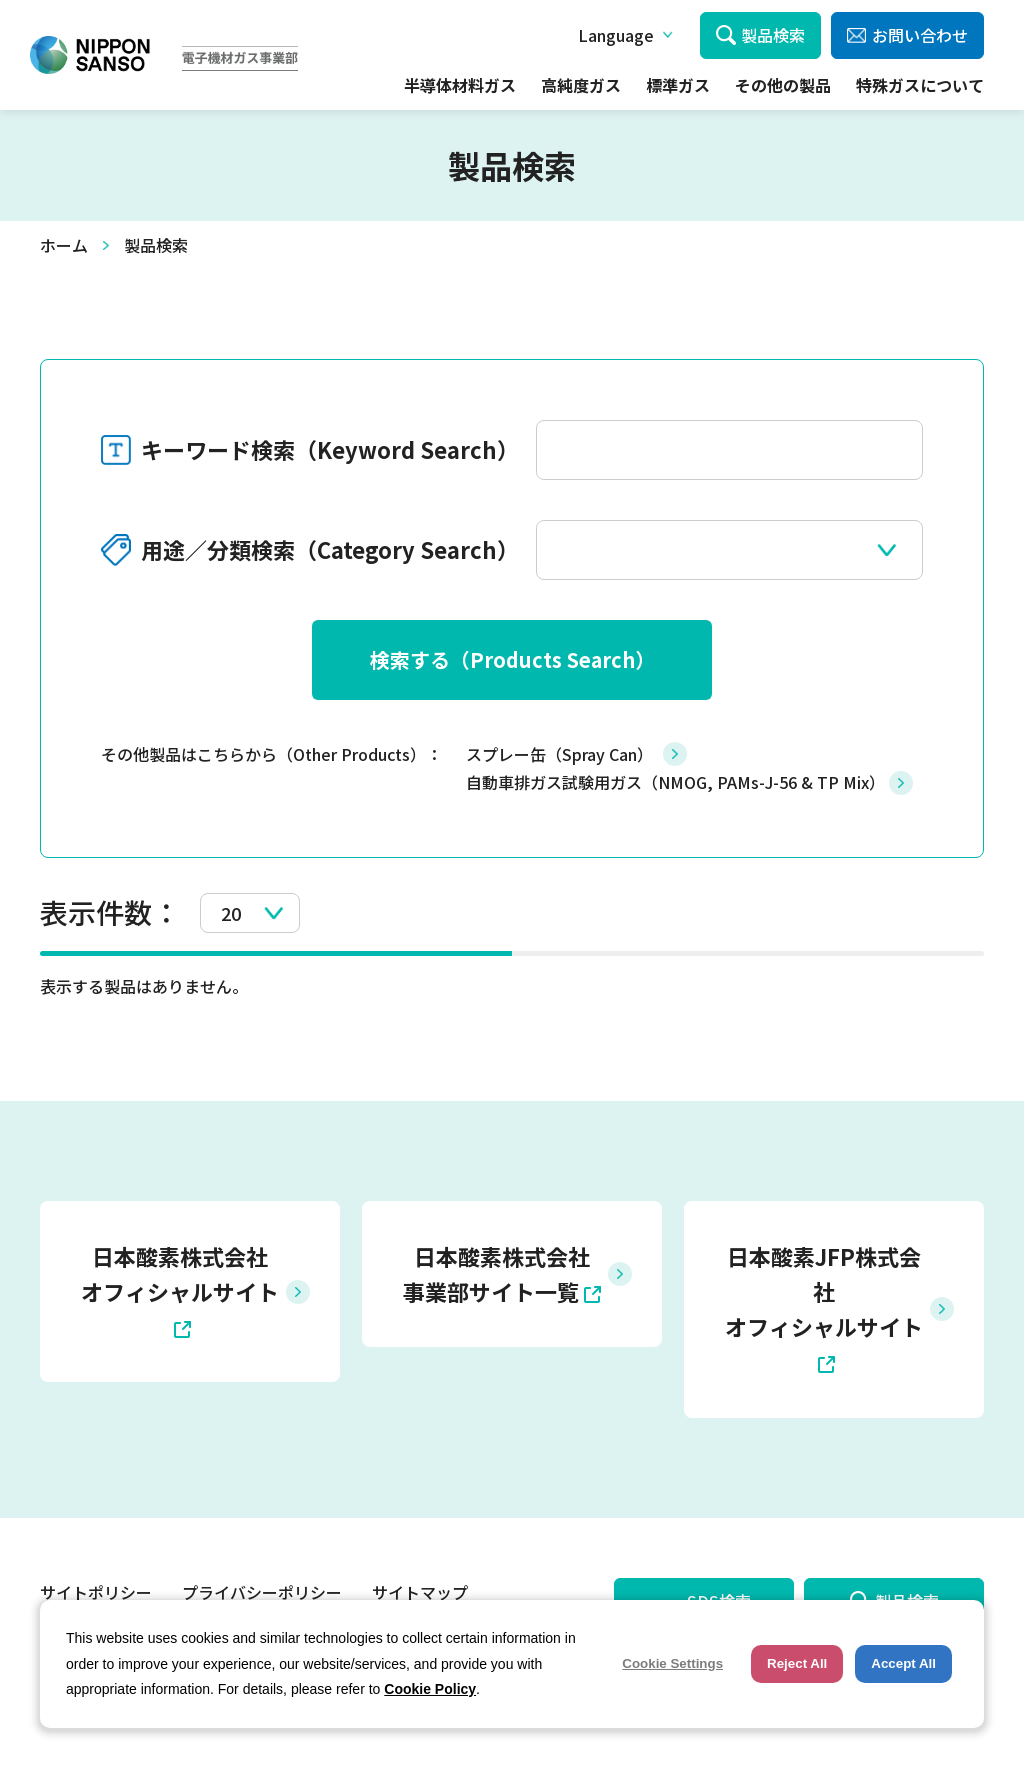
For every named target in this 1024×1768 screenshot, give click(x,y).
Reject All (797, 1663)
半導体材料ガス (460, 85)
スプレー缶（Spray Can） (559, 754)
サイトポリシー (96, 1592)
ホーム (64, 245)
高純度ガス (581, 85)
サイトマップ (420, 1592)
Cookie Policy (430, 1689)
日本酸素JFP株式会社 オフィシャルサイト (824, 1291)
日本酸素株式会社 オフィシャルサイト (180, 1273)
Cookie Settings (672, 1663)
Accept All (903, 1663)
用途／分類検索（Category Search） (330, 549)
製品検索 (773, 35)
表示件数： (110, 912)
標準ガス (678, 85)
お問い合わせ (920, 35)
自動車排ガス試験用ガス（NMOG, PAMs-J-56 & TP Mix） (675, 782)
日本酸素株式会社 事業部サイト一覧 (496, 1273)
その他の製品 (783, 85)
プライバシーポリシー (262, 1592)
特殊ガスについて (920, 85)
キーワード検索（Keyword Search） (330, 449)
